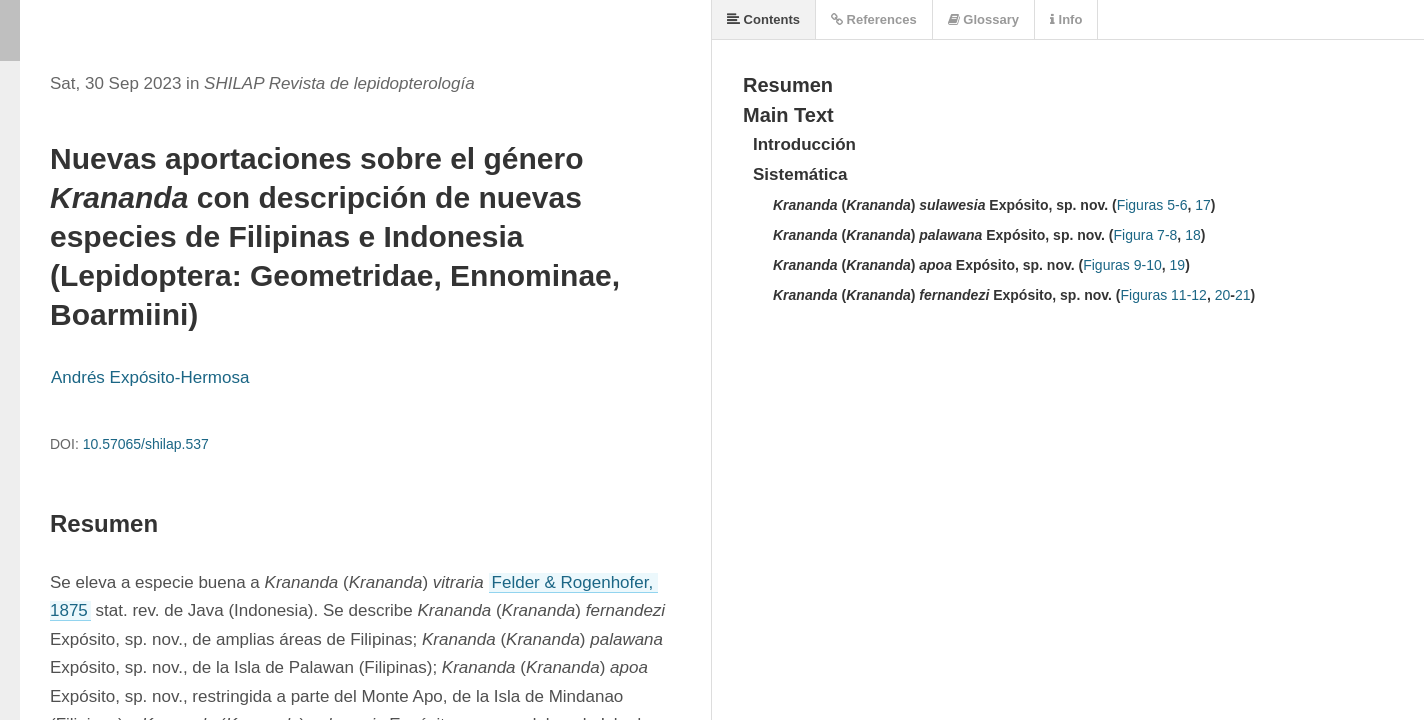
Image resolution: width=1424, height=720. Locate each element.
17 (1203, 205)
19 (1178, 265)
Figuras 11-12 (1164, 295)
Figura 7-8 (1146, 235)
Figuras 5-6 (1152, 205)
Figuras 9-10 (1122, 265)
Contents (763, 19)
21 (1243, 295)
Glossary (983, 19)
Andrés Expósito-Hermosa (150, 377)
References (874, 19)
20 (1223, 295)
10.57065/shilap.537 (146, 444)
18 (1193, 235)
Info (1066, 19)
